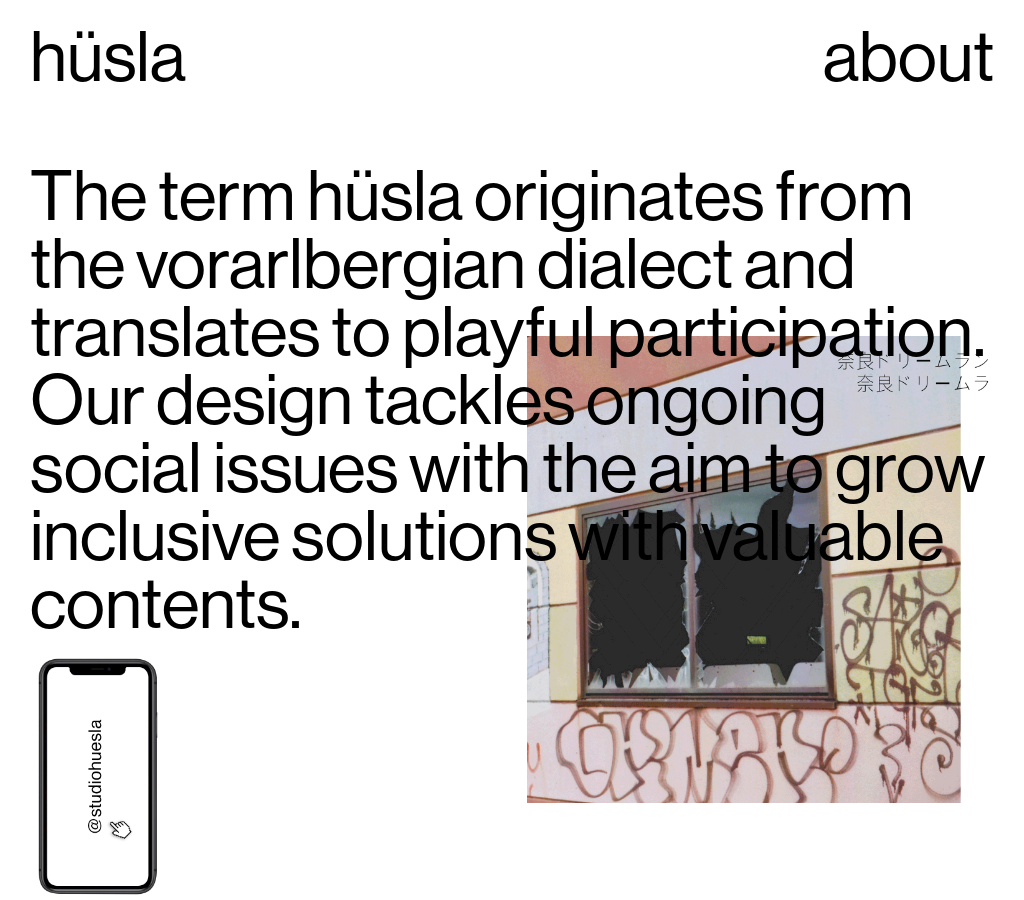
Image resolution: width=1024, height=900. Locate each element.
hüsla (108, 55)
